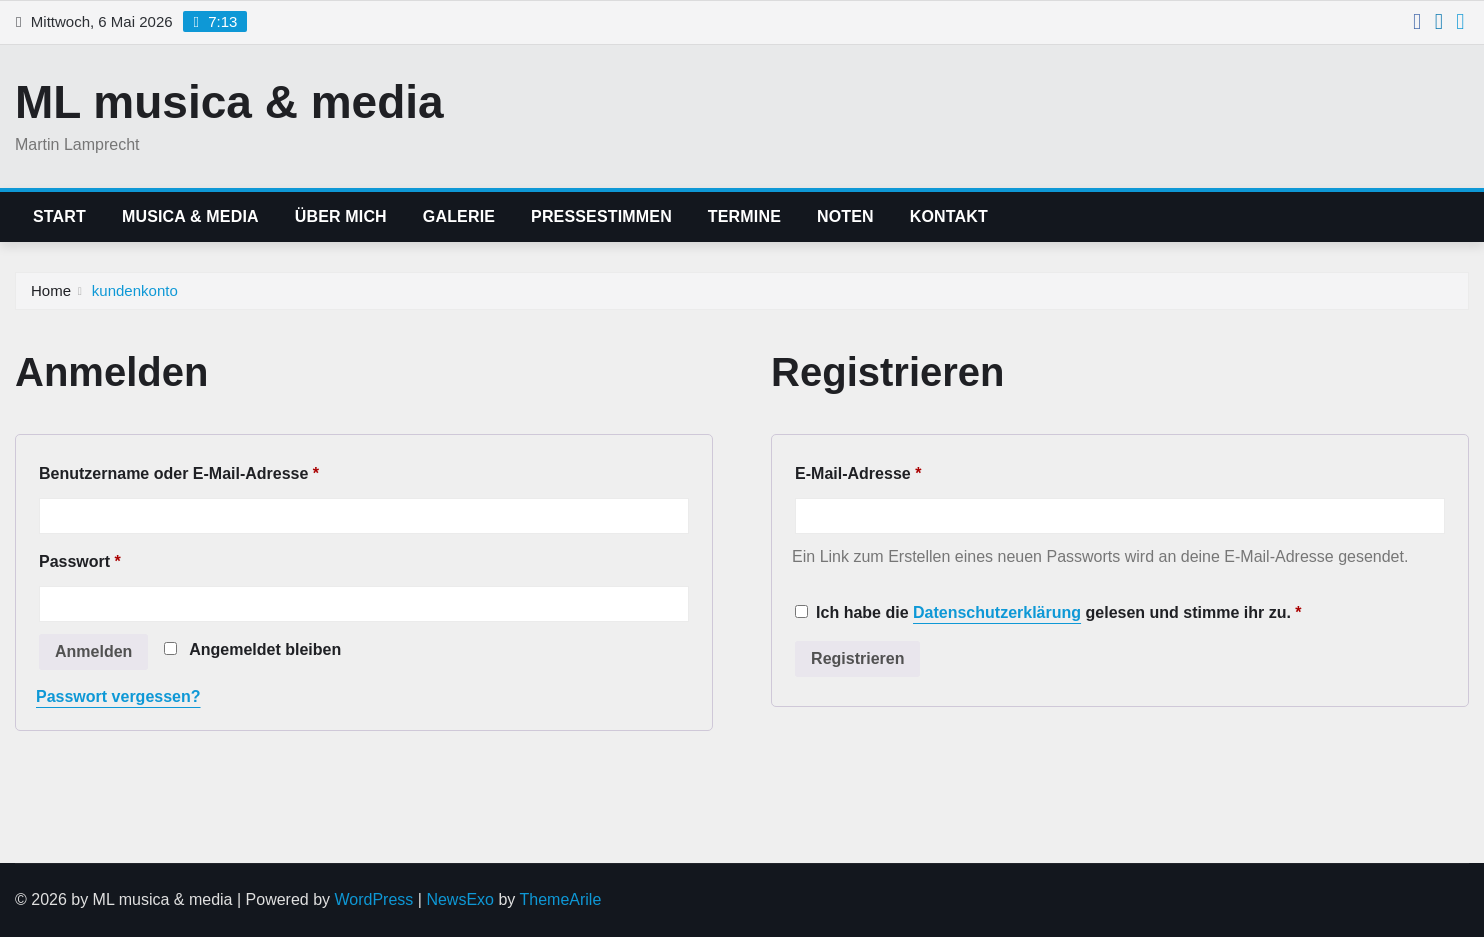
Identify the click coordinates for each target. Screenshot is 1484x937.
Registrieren (857, 658)
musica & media (190, 216)
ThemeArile (560, 899)
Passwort (85, 562)
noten (845, 216)
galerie (459, 216)
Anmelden (93, 651)
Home (51, 290)
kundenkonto (135, 290)
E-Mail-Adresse (863, 474)
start (59, 216)
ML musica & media (229, 102)
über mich (341, 216)
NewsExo (460, 899)
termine (744, 216)
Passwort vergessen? (118, 696)
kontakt (949, 216)
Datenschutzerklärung (997, 612)
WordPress (374, 899)
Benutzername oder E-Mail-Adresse (184, 474)
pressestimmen (601, 216)
